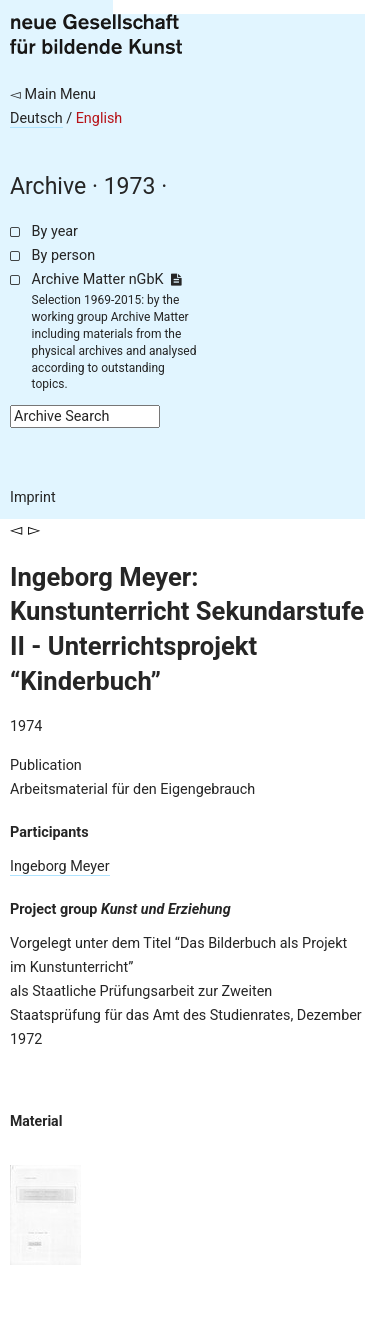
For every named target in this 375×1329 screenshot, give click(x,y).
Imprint (33, 497)
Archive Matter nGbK (107, 279)
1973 (130, 186)
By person (64, 255)
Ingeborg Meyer (60, 866)
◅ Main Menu (53, 94)
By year (55, 231)
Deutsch (36, 118)
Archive (48, 186)
